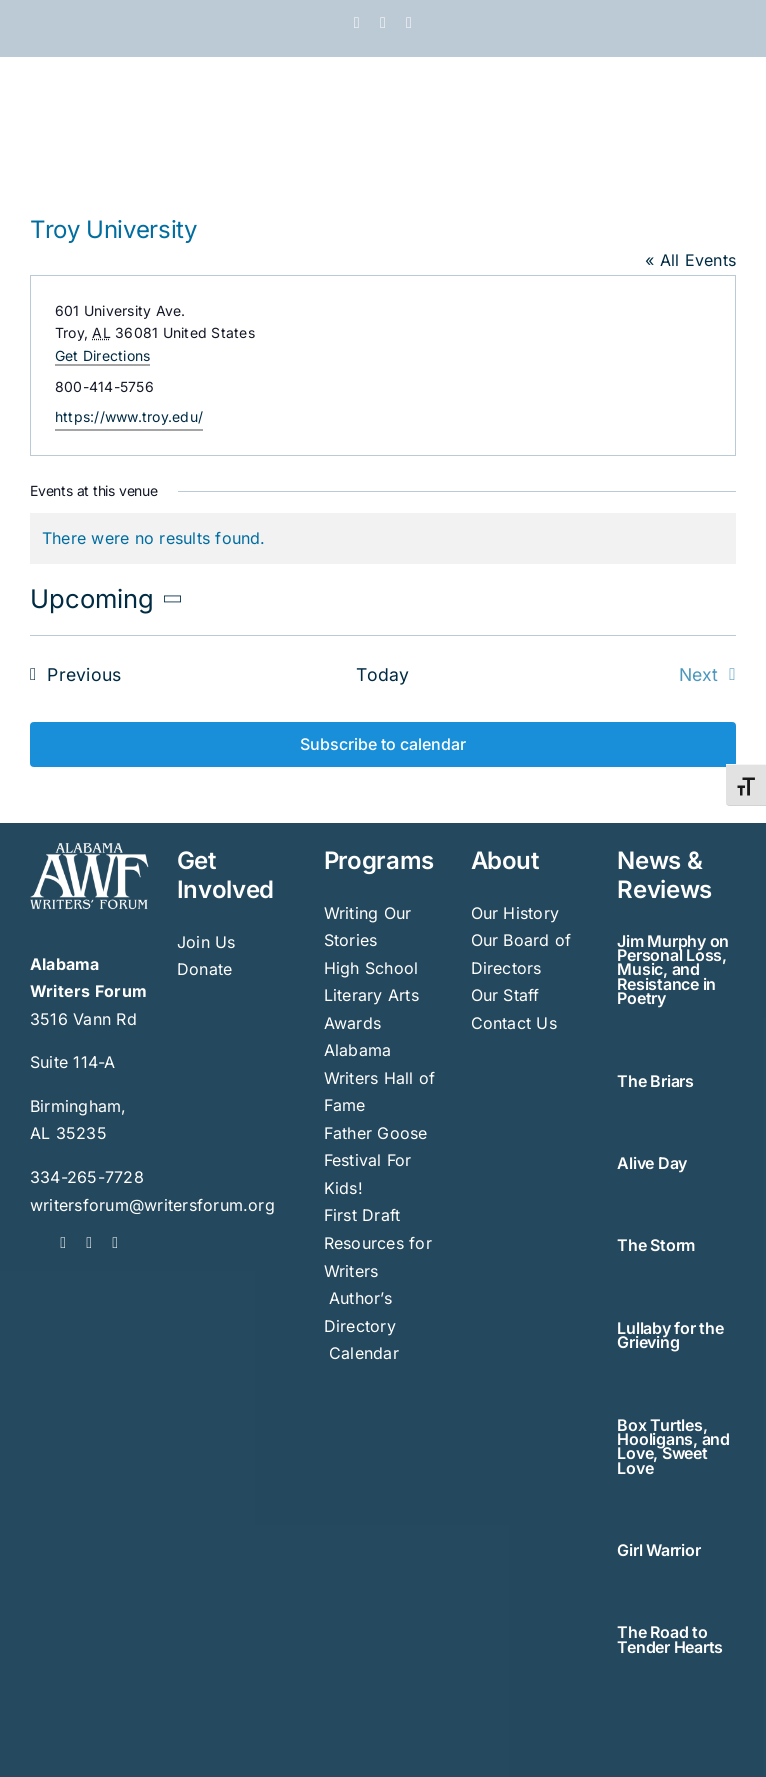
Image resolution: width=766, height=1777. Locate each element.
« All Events (690, 260)
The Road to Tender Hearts (670, 1639)
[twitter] (89, 1243)
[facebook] (63, 1243)
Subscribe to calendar (383, 744)
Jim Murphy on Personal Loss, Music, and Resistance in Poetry (673, 970)
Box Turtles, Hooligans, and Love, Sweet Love (673, 1446)
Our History (515, 913)
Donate (204, 969)
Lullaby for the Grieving (670, 1335)
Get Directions (102, 355)
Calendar (364, 1353)
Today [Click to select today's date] (382, 674)
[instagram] (115, 1243)
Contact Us (514, 1023)
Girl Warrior (658, 1550)
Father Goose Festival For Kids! (376, 1160)
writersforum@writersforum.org (152, 1205)
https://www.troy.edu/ (129, 416)
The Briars (655, 1081)
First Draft (362, 1215)
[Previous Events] (70, 675)
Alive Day (652, 1163)
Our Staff (505, 995)
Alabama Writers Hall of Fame (380, 1077)
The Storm (656, 1245)
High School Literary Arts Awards (371, 995)
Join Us (206, 942)
